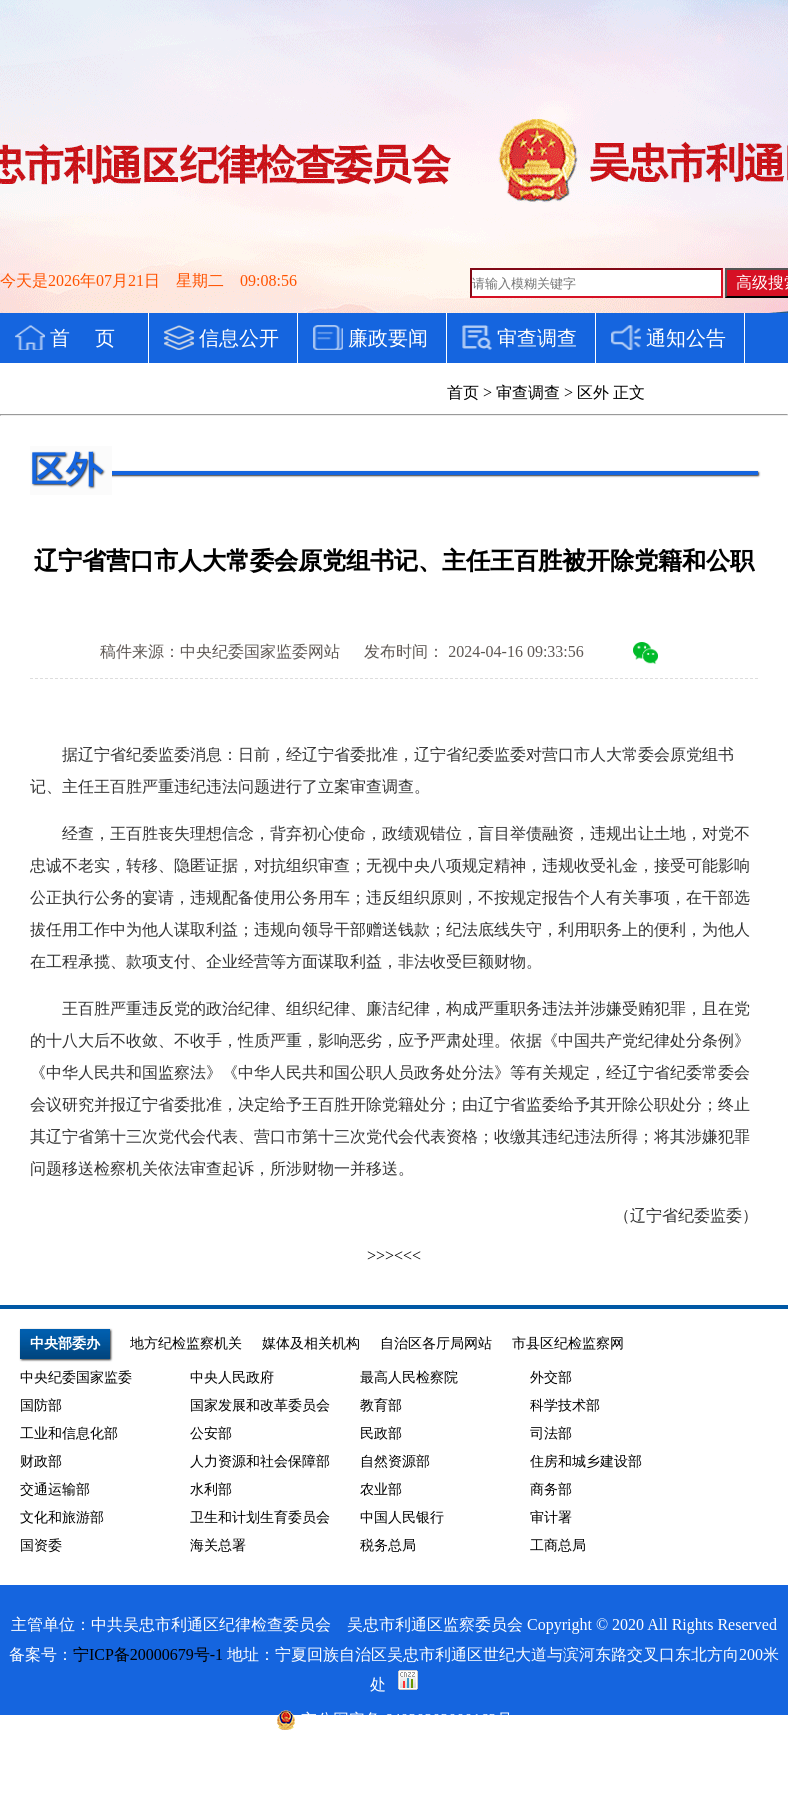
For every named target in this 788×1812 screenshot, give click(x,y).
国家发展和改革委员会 (260, 1405)
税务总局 (388, 1545)
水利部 (211, 1489)
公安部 (211, 1433)
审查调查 (528, 392)
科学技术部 (565, 1405)
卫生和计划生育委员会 (260, 1517)
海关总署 (218, 1545)
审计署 (551, 1517)
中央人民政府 (232, 1377)
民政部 (381, 1433)
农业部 (381, 1489)
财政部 (41, 1461)
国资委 (41, 1545)
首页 (463, 392)
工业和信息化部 (69, 1433)
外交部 (551, 1377)
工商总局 (558, 1545)
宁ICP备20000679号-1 (148, 1654)
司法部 (551, 1433)
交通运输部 (55, 1489)
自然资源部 (395, 1461)
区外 (593, 392)
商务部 (551, 1489)
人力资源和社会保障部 (260, 1461)
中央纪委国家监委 (76, 1377)
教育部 (381, 1405)
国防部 (41, 1405)
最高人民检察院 (409, 1377)
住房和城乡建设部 (586, 1461)
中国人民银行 (402, 1517)
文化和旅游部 (62, 1517)
